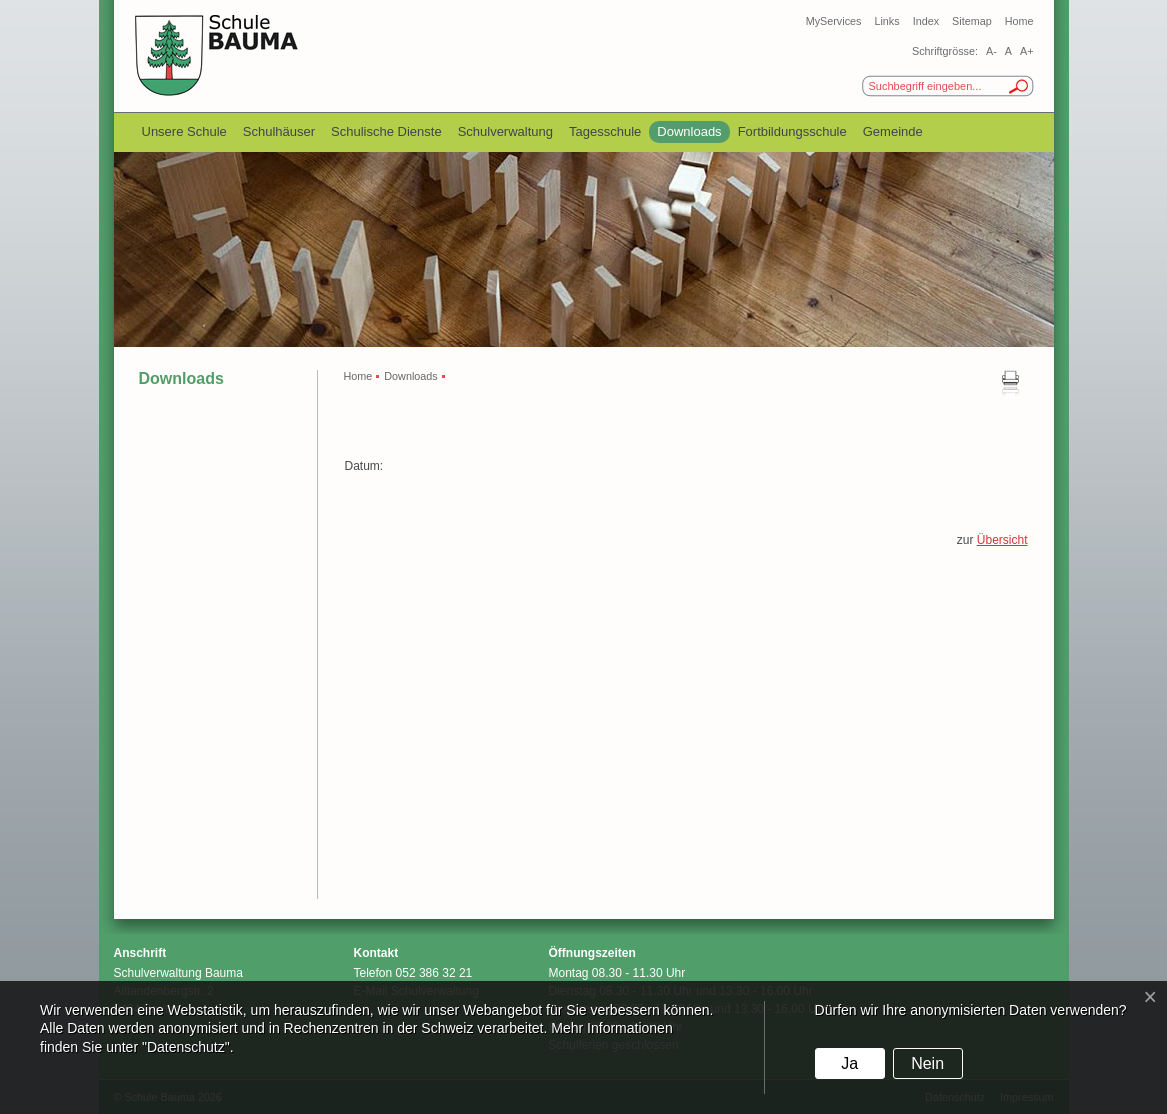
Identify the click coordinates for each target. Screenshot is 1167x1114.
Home (1019, 21)
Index (926, 21)
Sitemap (972, 21)
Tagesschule (605, 131)
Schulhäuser (279, 131)
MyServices (834, 21)
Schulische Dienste (386, 131)
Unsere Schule (184, 131)
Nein (927, 1063)
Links (886, 21)
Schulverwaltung (505, 131)
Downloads (689, 131)
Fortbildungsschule (792, 131)
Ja (849, 1063)
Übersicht (1002, 540)
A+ (1027, 51)
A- (991, 51)
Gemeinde (893, 131)
